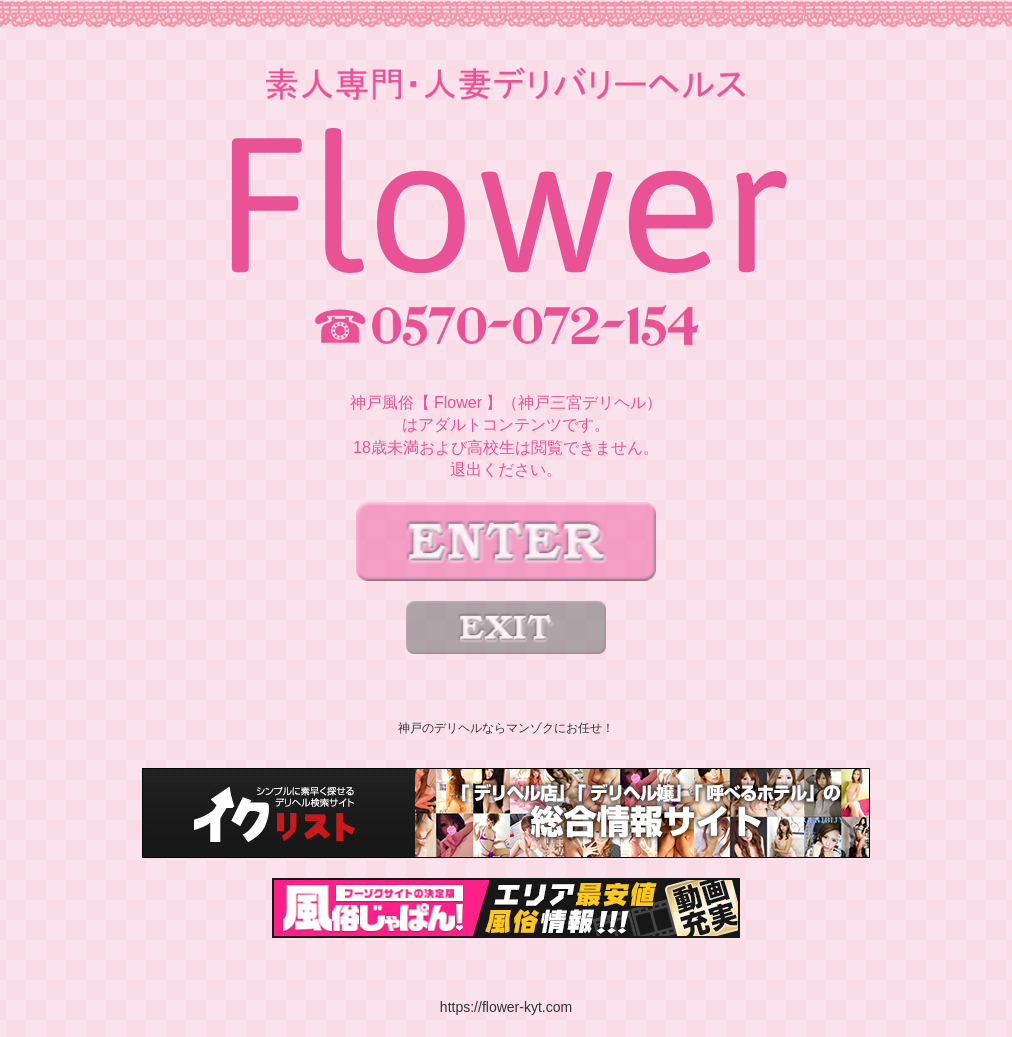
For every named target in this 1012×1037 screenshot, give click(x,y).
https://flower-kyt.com (506, 1007)
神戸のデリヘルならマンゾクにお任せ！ (506, 728)
